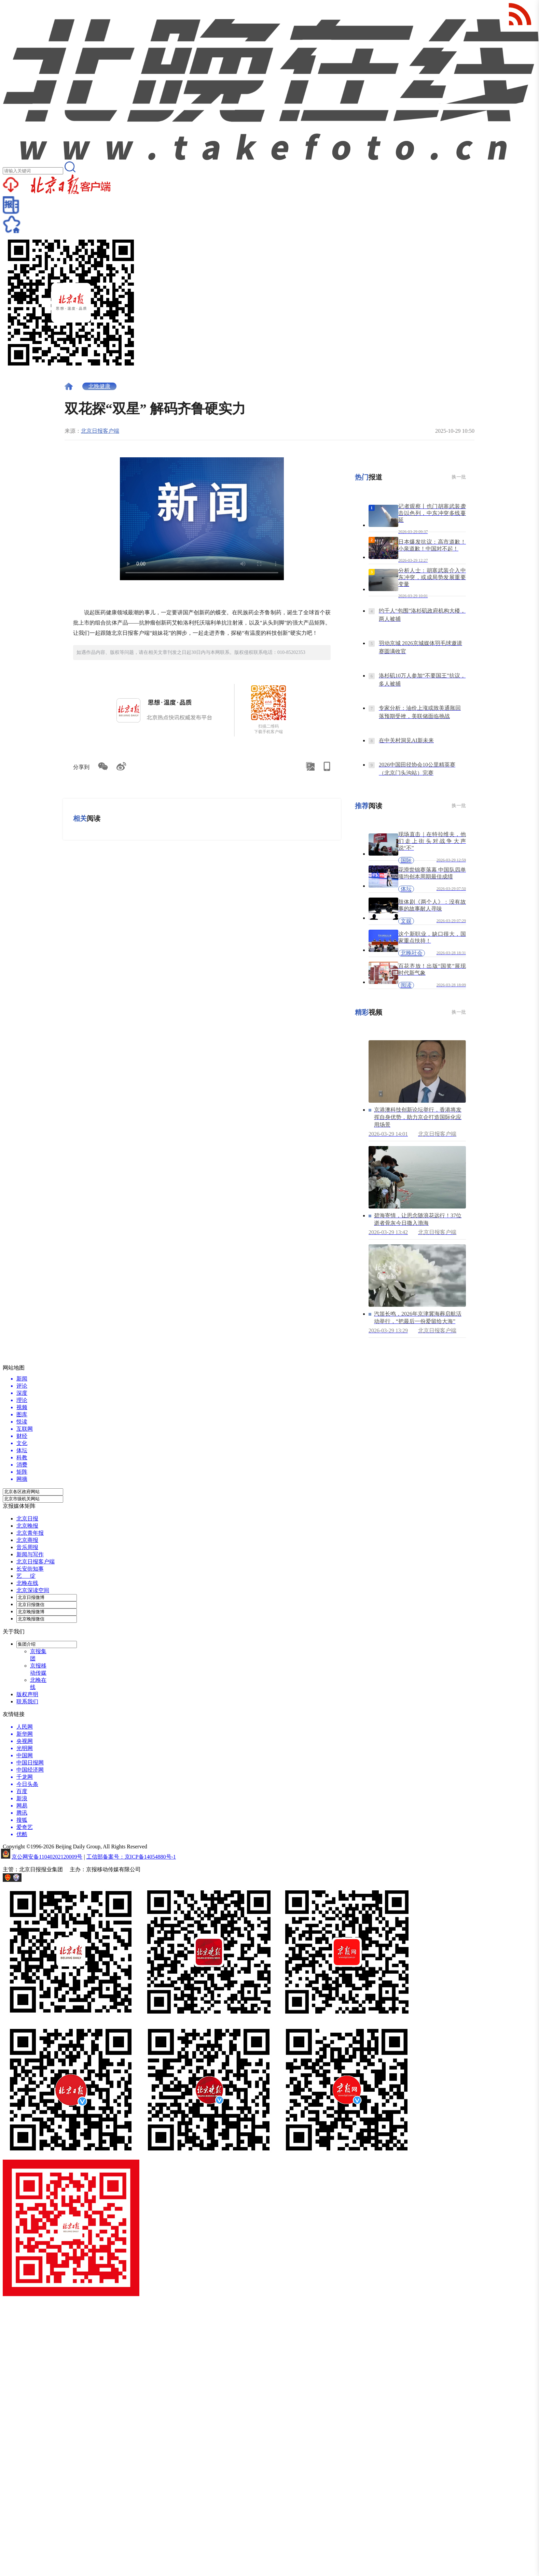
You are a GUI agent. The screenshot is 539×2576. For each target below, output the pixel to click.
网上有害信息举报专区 (50, 1880)
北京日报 (27, 1518)
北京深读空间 (32, 1590)
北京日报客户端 (100, 431)
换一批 (459, 477)
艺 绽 (26, 1576)
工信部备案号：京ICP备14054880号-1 (131, 1857)
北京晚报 (27, 1526)
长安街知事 (30, 1569)
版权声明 (27, 1694)
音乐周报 (27, 1547)
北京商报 (27, 1540)
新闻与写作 (30, 1554)
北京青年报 (30, 1533)
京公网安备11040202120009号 (47, 1857)
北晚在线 (27, 1583)
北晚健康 (99, 386)
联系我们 (27, 1701)
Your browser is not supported (202, 518)
